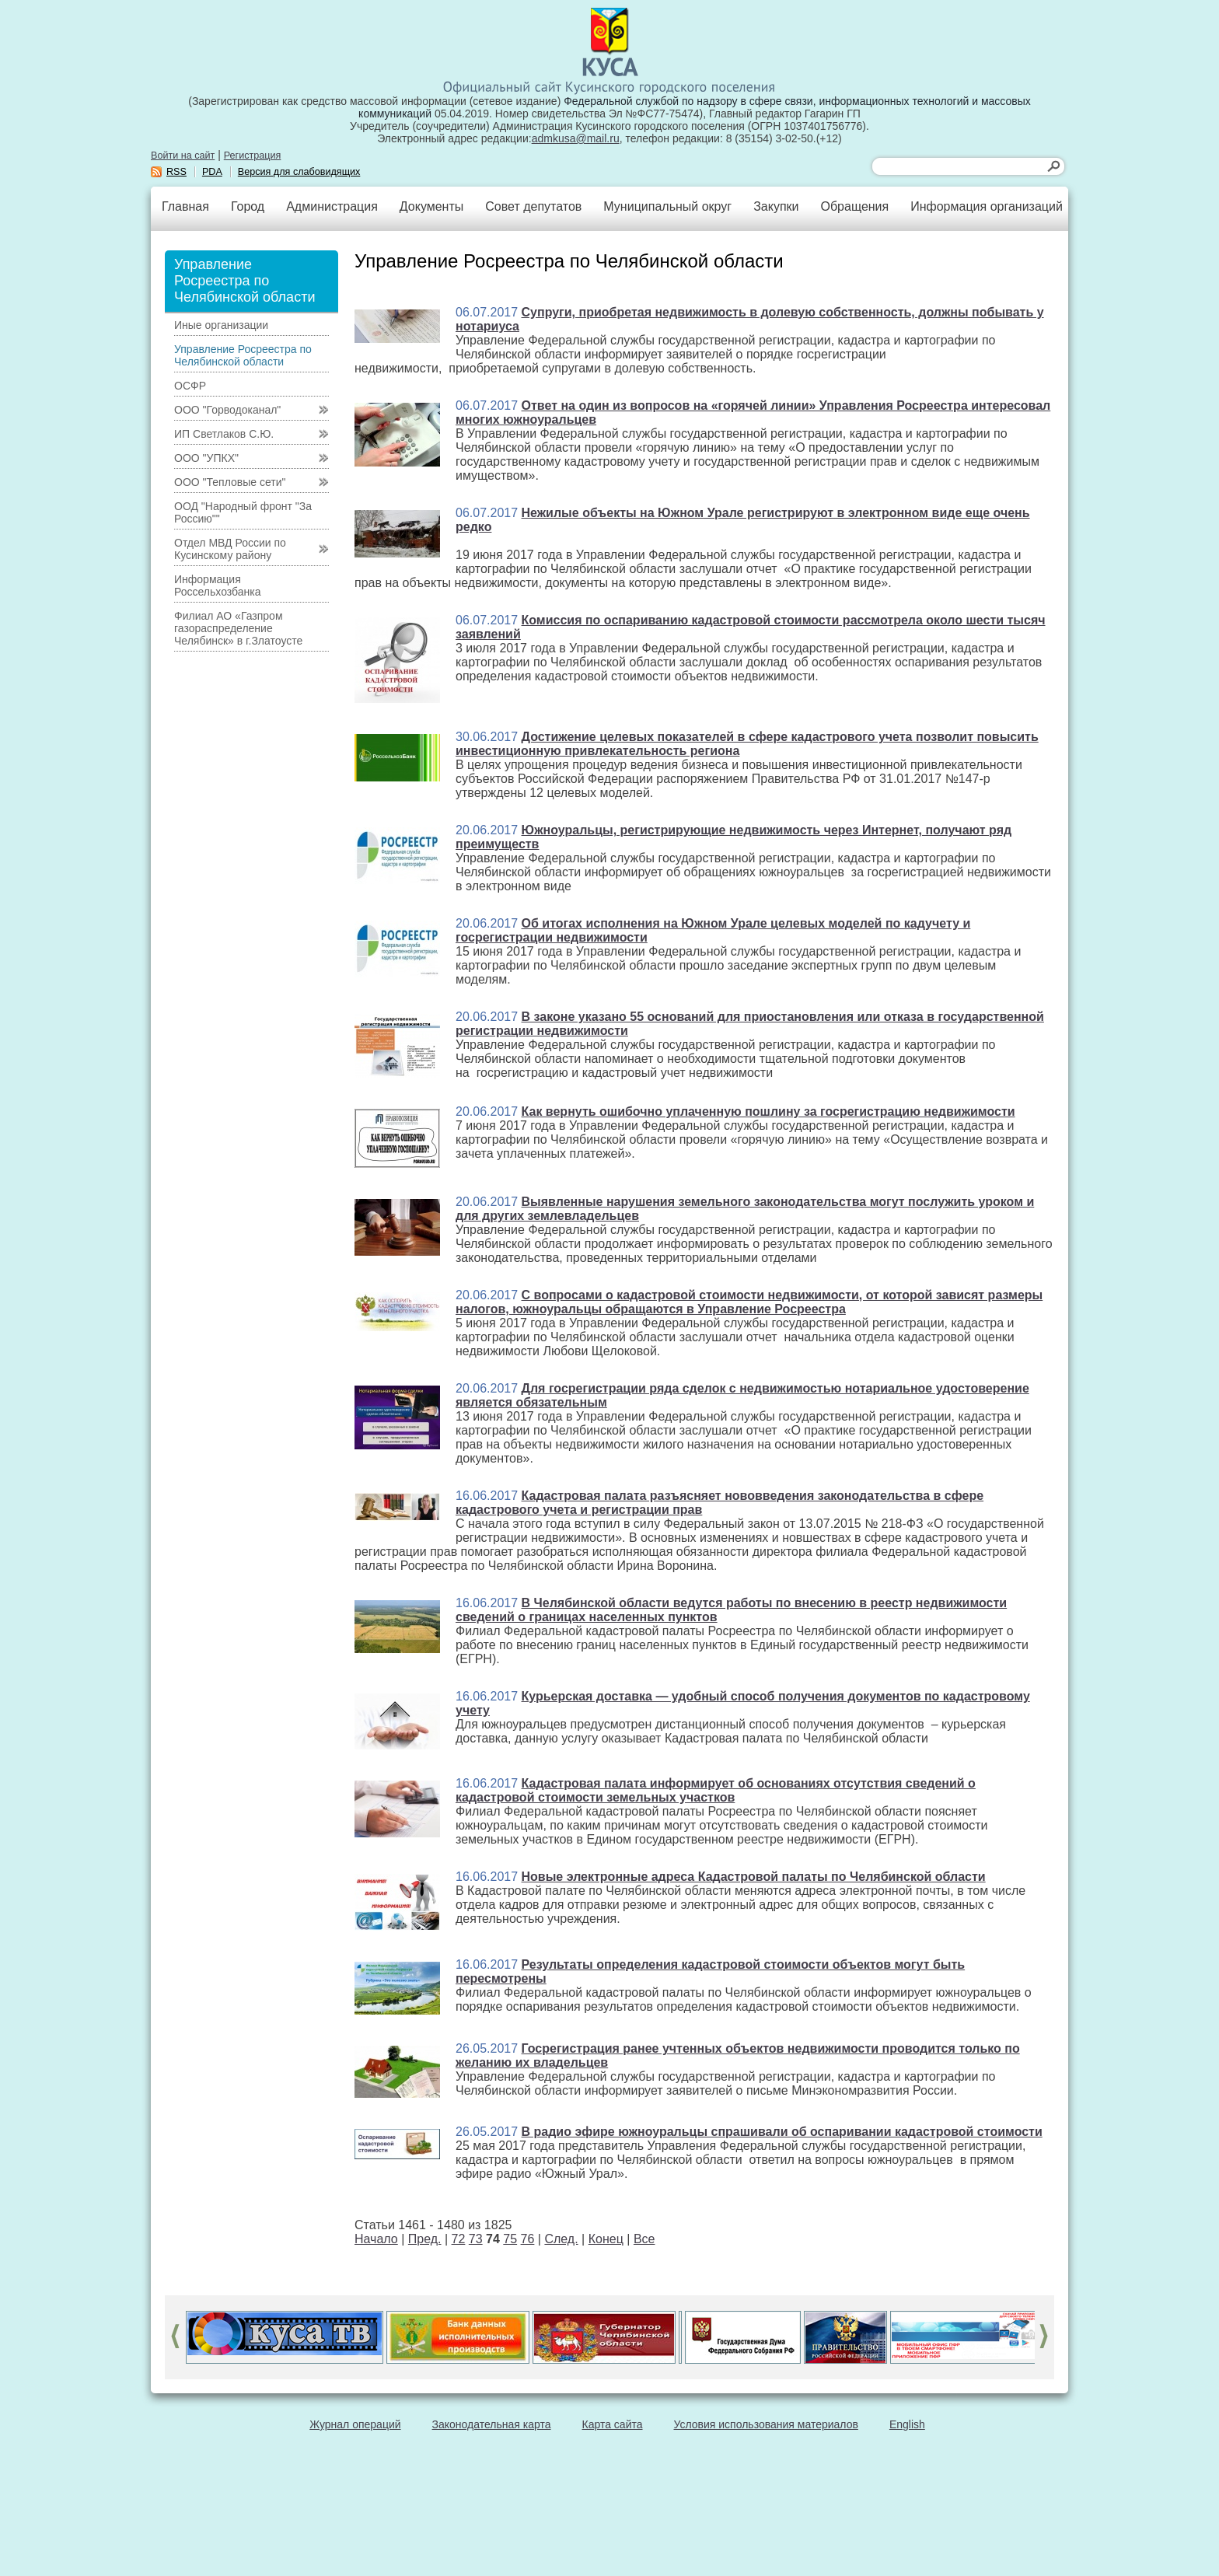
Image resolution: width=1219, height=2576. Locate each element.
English (907, 2424)
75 (510, 2239)
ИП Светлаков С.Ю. (224, 434)
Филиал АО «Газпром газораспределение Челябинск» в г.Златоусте (238, 628)
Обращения (854, 206)
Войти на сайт (183, 155)
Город (247, 206)
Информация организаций (986, 206)
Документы (431, 206)
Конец (606, 2239)
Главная (185, 206)
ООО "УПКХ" (206, 458)
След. (561, 2239)
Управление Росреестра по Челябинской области (243, 355)
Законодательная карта (491, 2424)
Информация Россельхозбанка (217, 585)
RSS (176, 171)
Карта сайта (612, 2424)
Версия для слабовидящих (299, 171)
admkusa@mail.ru (576, 138)
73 (476, 2239)
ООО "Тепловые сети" (229, 482)
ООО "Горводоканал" (227, 410)
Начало (376, 2239)
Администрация (332, 206)
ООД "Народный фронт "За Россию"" (243, 512)
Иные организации (221, 325)
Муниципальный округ (667, 206)
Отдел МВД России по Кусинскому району (230, 549)
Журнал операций (354, 2424)
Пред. (425, 2239)
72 (459, 2239)
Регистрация (252, 155)
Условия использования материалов (766, 2424)
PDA (212, 171)
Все (644, 2239)
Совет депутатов (533, 206)
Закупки (775, 206)
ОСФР (190, 385)
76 (528, 2239)
